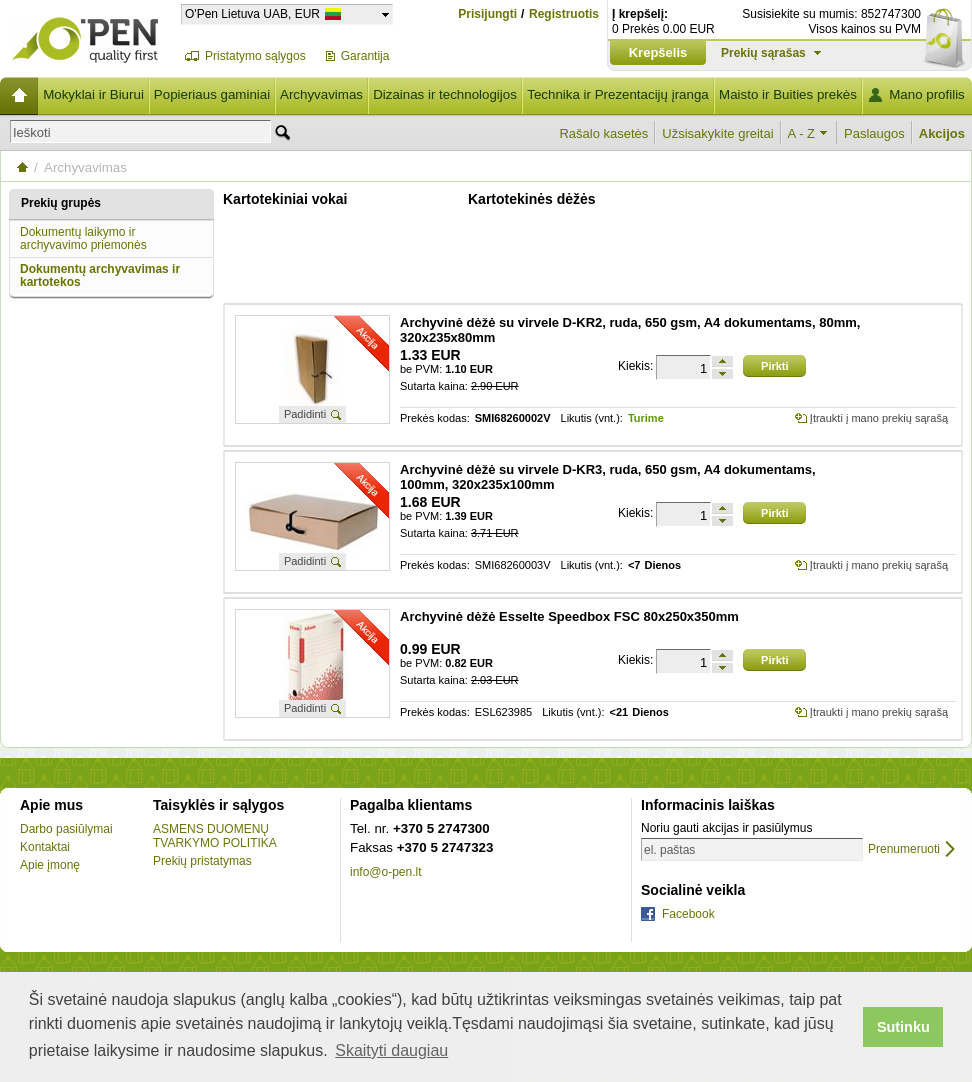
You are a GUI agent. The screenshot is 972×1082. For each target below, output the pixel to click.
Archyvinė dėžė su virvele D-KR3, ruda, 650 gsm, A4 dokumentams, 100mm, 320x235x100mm (608, 477)
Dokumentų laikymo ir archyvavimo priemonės (83, 238)
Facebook (688, 914)
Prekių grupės (61, 203)
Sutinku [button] (903, 1027)
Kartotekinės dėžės (532, 199)
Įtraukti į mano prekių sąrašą (879, 418)
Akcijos (942, 133)
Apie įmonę (50, 865)
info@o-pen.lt (386, 872)
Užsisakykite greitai (717, 133)
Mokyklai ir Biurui (93, 94)
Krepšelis (658, 52)
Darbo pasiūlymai (66, 829)
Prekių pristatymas (202, 861)
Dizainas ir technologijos (445, 94)
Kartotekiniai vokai (285, 199)
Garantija (365, 56)
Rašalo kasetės (603, 133)
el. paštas (669, 850)
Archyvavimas (321, 94)
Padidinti (305, 414)
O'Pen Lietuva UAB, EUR (252, 13)
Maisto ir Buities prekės (788, 94)
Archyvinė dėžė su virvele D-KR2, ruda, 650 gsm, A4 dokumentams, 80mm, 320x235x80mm (630, 330)
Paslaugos (874, 133)
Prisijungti (487, 14)
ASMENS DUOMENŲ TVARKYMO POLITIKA (215, 836)
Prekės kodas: (435, 418)
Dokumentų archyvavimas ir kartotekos (100, 275)
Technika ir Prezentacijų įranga (618, 94)
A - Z (801, 133)
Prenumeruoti (904, 849)
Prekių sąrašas (763, 53)
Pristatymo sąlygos (255, 56)
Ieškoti (32, 132)
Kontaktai (45, 847)
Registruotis (564, 14)
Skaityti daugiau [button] (391, 1050)
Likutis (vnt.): (592, 418)
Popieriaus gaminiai (212, 94)
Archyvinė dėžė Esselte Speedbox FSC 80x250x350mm (569, 616)
